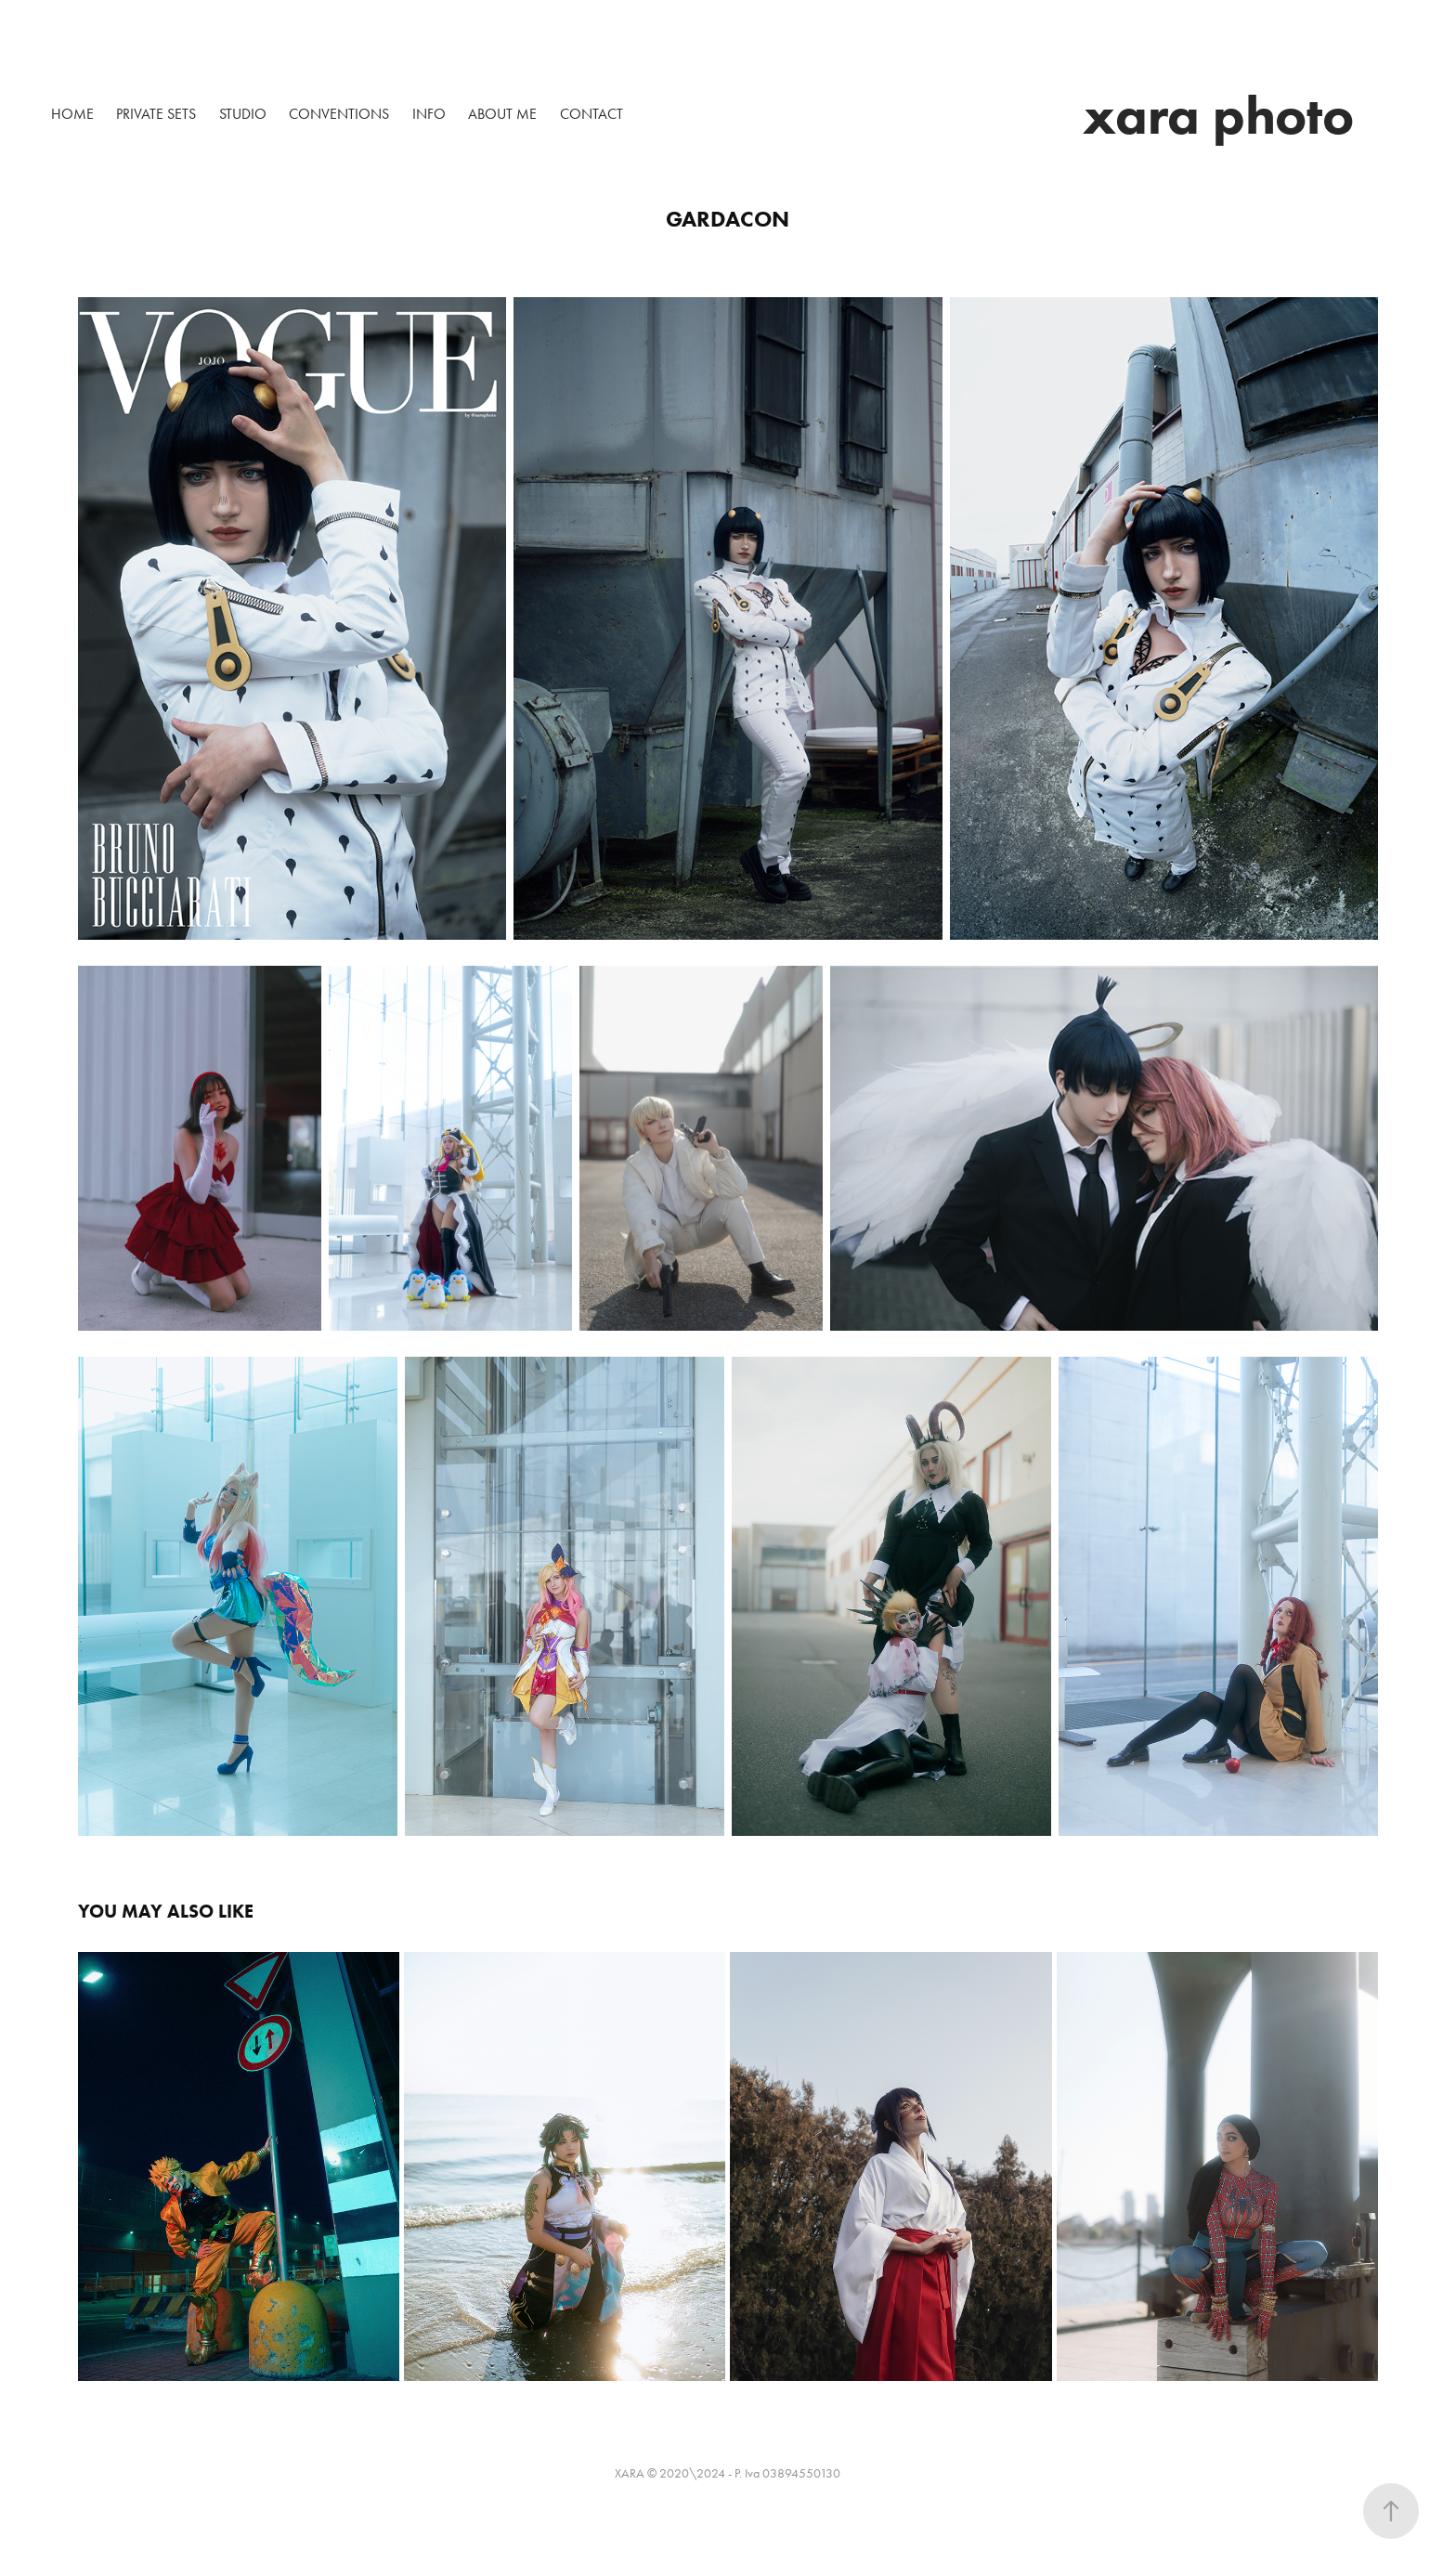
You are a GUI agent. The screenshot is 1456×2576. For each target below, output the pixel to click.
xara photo (1218, 115)
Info (429, 114)
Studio (242, 114)
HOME (72, 114)
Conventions (339, 114)
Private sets (156, 114)
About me (502, 114)
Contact (591, 114)
